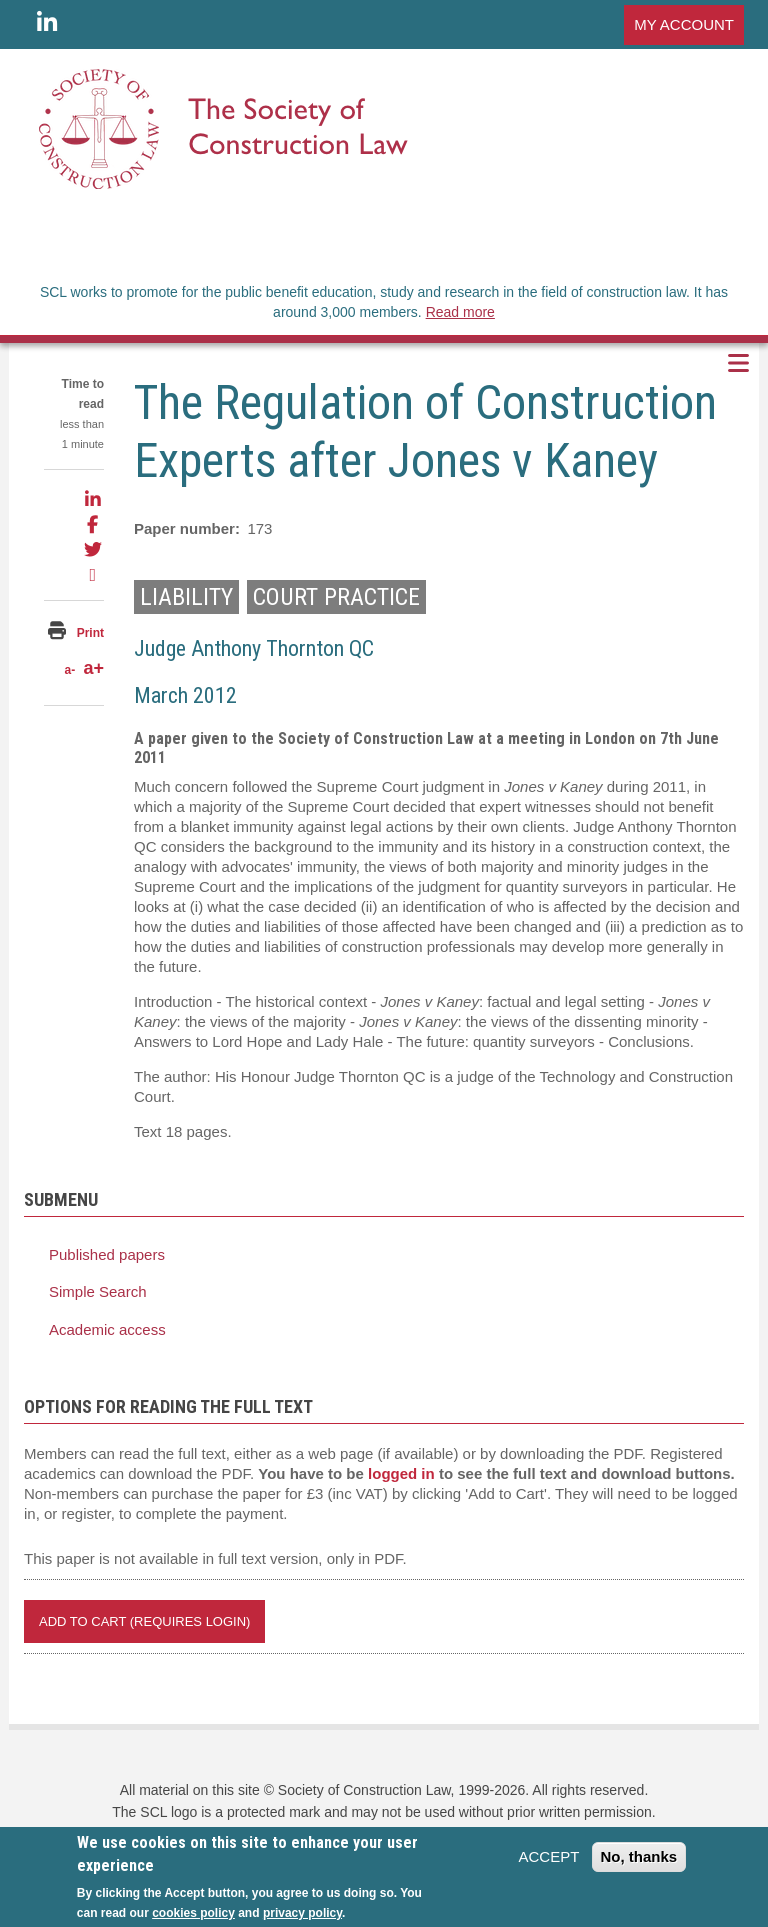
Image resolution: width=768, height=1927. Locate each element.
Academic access (107, 1329)
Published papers (107, 1254)
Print (90, 633)
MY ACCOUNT (684, 24)
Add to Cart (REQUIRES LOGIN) (144, 1621)
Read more (460, 312)
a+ (93, 668)
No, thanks (639, 1863)
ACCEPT (548, 1863)
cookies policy (193, 1919)
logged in (401, 1473)
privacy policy (302, 1919)
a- (69, 670)
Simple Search (98, 1291)
